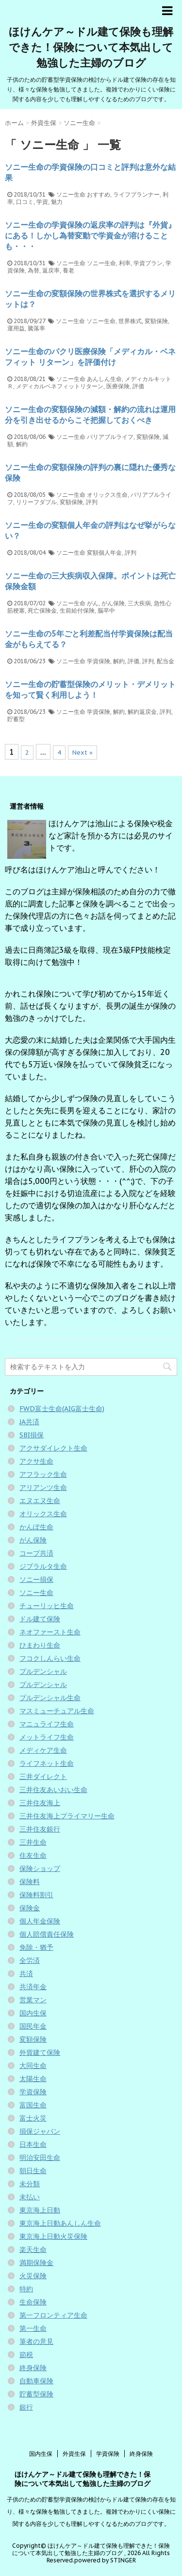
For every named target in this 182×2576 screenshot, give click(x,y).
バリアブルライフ (110, 436)
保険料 (29, 1881)
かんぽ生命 (36, 1527)
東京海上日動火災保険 (53, 2236)
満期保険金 (36, 2262)
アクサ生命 (36, 1461)
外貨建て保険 (39, 2052)
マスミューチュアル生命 (56, 1710)
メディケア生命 (43, 1750)
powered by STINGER (105, 2560)
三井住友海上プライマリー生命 (67, 1816)
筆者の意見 (36, 2341)
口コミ (24, 201)
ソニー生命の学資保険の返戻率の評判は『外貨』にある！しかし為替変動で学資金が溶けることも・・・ (90, 235)
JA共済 (29, 1421)
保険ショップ (39, 1868)
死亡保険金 (42, 610)
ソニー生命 (70, 194)
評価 (138, 386)
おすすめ (98, 194)
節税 (26, 2354)
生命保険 (33, 2302)
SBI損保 (31, 1435)
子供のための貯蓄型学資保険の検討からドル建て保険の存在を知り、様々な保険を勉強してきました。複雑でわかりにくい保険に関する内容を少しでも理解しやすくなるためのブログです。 (91, 2511)
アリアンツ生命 (43, 1487)
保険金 (29, 1908)
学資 (42, 201)
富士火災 (33, 2118)
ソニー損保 (36, 1579)
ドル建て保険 (39, 1619)
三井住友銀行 (39, 1829)
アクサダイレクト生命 (53, 1448)
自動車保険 (36, 2380)
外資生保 (74, 2453)
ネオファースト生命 (50, 1632)
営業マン (33, 1999)
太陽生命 (33, 2078)
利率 (125, 263)
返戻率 (51, 270)
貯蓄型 (16, 719)
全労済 (29, 1960)
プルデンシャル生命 (50, 1697)
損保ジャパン (39, 2131)
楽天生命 (33, 2249)
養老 (68, 270)
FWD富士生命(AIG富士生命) (61, 1408)
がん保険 (113, 603)
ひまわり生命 (39, 1645)
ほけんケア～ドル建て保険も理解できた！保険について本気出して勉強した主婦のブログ (91, 47)
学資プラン (148, 263)
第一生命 (33, 2328)
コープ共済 (36, 1553)
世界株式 (130, 321)
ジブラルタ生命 (43, 1566)
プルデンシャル (43, 1671)
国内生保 (33, 2013)
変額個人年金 (104, 552)
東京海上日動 (39, 2210)
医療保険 (118, 386)
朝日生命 (33, 2170)
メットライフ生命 (46, 1737)
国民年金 (33, 2026)
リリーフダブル (36, 502)
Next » (82, 752)
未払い (29, 2197)
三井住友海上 (39, 1802)
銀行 (26, 2407)
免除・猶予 (36, 1947)
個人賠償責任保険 (46, 1934)
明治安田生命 (39, 2157)
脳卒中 (106, 610)
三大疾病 (139, 603)
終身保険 (33, 2367)
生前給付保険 (77, 610)
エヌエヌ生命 (39, 1500)
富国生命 (33, 2105)
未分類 (29, 2183)
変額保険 (156, 321)
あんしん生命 (104, 378)
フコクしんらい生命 (50, 1658)
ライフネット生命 (46, 1763)
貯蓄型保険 (36, 2394)
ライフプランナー (136, 194)
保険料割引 (36, 1894)
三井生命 (33, 1842)
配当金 (165, 661)
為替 (33, 270)
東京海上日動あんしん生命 (60, 2223)
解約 (22, 444)
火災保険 (33, 2275)
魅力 (57, 201)
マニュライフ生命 (46, 1724)
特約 (26, 2289)
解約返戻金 (142, 711)
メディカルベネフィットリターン (59, 386)
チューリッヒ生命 (46, 1605)
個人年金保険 (39, 1921)
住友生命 (33, 1855)
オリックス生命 (107, 494)
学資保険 (98, 661)
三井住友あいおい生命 (53, 1789)
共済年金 (33, 1986)
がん (93, 603)
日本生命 (33, 2144)
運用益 (16, 328)
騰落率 (36, 328)
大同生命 (33, 2065)
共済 (26, 1973)
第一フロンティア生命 (53, 2315)
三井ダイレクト (43, 1776)
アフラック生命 (43, 1474)
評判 (92, 502)
